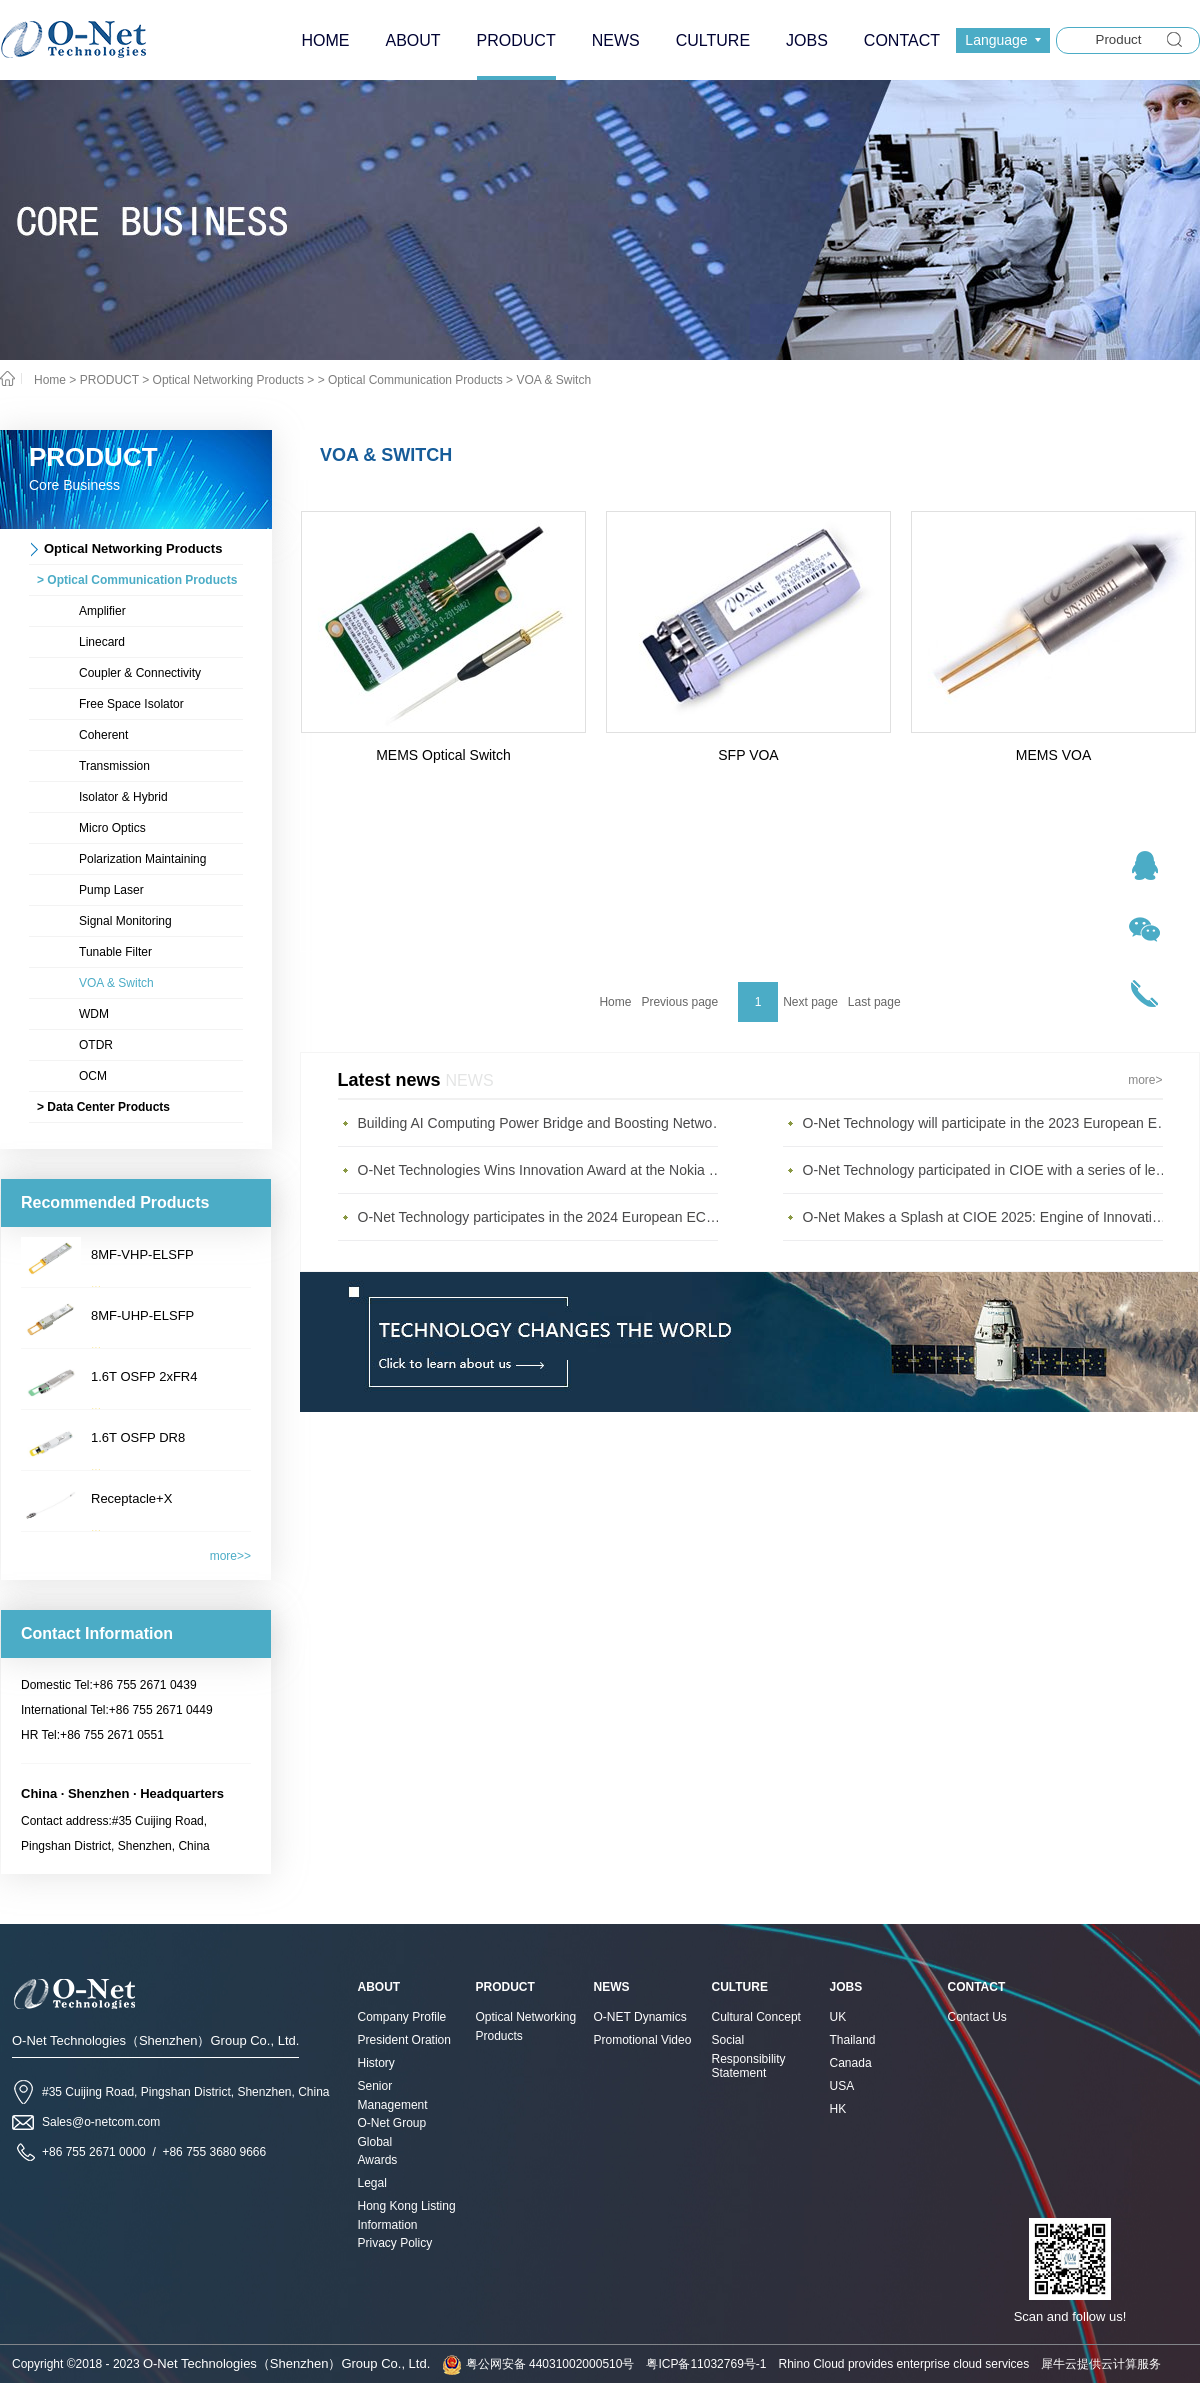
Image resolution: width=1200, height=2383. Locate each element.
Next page (810, 1002)
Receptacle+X (131, 1498)
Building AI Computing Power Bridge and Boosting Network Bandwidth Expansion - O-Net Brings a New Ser (543, 1123)
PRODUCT (109, 380)
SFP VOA (748, 755)
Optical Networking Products (228, 380)
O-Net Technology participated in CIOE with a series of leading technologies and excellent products (988, 1170)
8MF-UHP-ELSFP (142, 1315)
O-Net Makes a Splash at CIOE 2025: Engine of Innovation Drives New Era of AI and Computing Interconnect (988, 1217)
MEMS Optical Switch (443, 755)
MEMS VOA (1053, 755)
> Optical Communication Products (410, 380)
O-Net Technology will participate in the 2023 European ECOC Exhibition (988, 1123)
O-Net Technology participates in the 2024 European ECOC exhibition (543, 1217)
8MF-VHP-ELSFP (142, 1254)
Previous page (679, 1002)
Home (615, 1002)
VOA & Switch (553, 380)
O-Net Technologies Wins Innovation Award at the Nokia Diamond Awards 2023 (543, 1170)
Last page (874, 1002)
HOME (325, 40)
